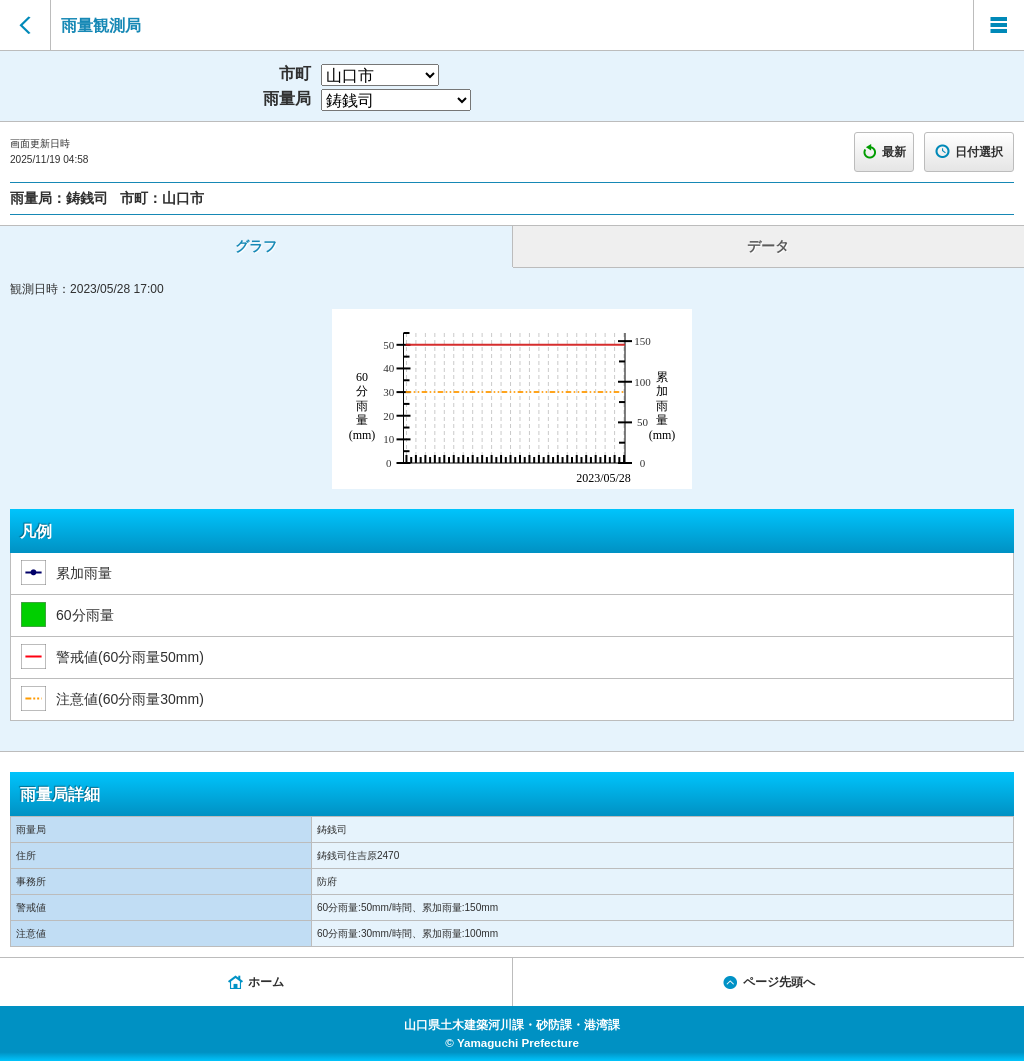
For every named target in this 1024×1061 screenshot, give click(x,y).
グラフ (256, 246)
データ (768, 246)
